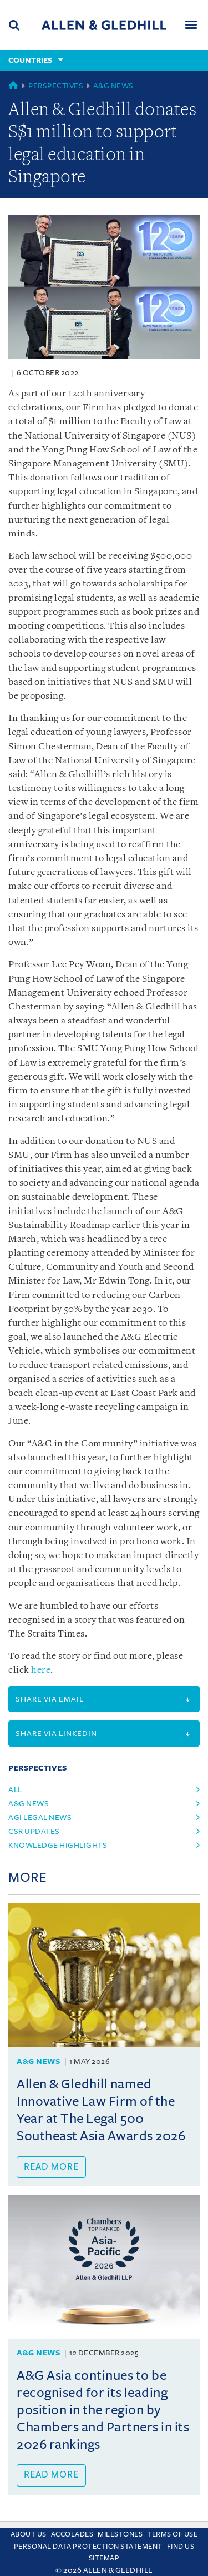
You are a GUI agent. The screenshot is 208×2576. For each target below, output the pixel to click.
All (15, 1790)
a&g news (28, 1803)
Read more (51, 2167)
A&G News (113, 86)
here (40, 1670)
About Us (29, 2534)
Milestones (120, 2534)
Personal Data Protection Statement (88, 2546)
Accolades (72, 2534)
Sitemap (104, 2558)
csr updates (34, 1831)
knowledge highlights (57, 1845)
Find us (181, 2546)
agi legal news (40, 1817)
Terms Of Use (172, 2534)
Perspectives (55, 86)
